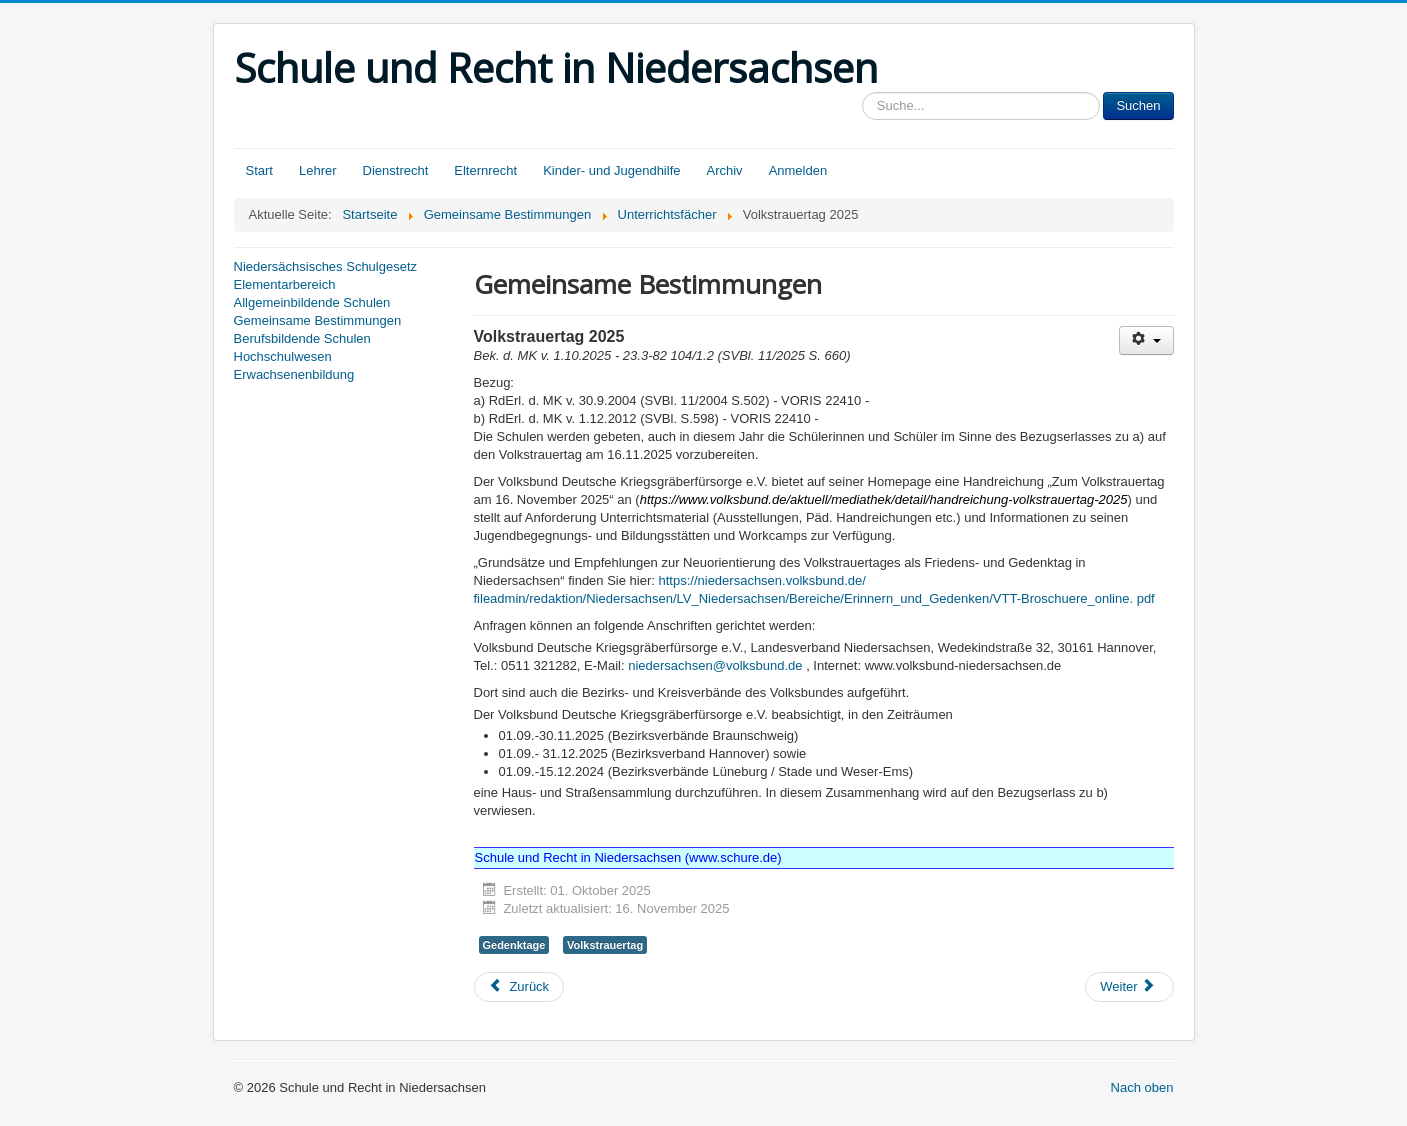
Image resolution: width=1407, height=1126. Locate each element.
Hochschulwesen (283, 356)
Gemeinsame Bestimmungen (318, 320)
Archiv (725, 170)
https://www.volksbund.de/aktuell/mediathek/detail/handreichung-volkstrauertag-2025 (884, 499)
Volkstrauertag (605, 945)
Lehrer (318, 170)
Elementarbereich (285, 284)
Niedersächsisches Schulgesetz (326, 266)
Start (259, 170)
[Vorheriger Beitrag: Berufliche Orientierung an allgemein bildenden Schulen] (519, 987)
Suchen (1138, 105)
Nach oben (1142, 1087)
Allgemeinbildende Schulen (312, 302)
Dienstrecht (396, 170)
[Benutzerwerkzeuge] (1146, 340)
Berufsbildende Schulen (302, 338)
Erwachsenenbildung (294, 374)
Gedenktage (514, 945)
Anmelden (798, 170)
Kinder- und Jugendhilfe (611, 170)
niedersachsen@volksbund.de (715, 665)
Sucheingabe (862, 92)
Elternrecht (485, 170)
